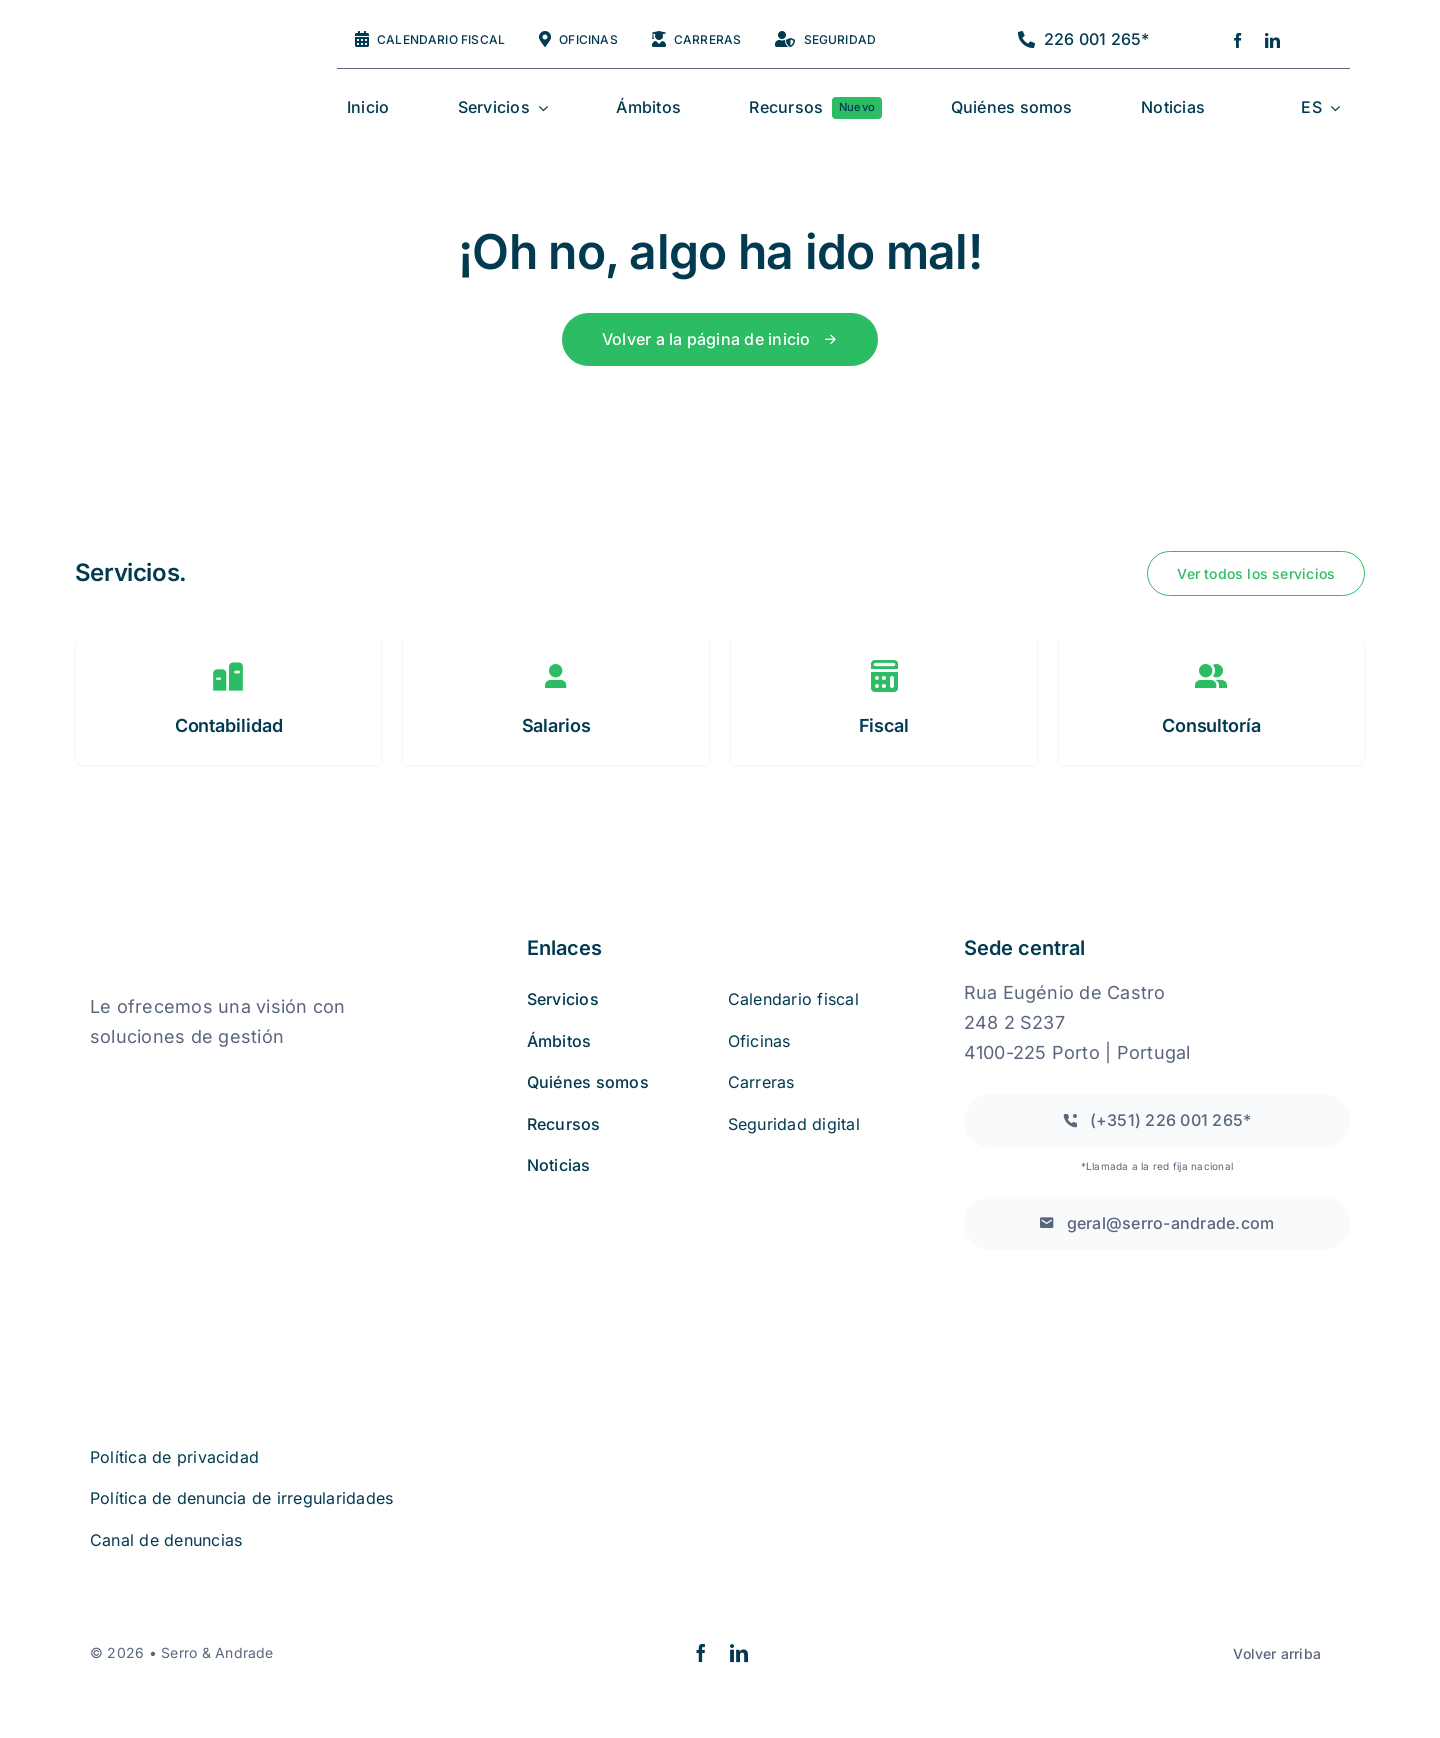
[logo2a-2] (176, 63)
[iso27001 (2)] (202, 1181)
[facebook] (1237, 40)
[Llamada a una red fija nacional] (1157, 1120)
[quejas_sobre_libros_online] (190, 1078)
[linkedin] (1272, 40)
